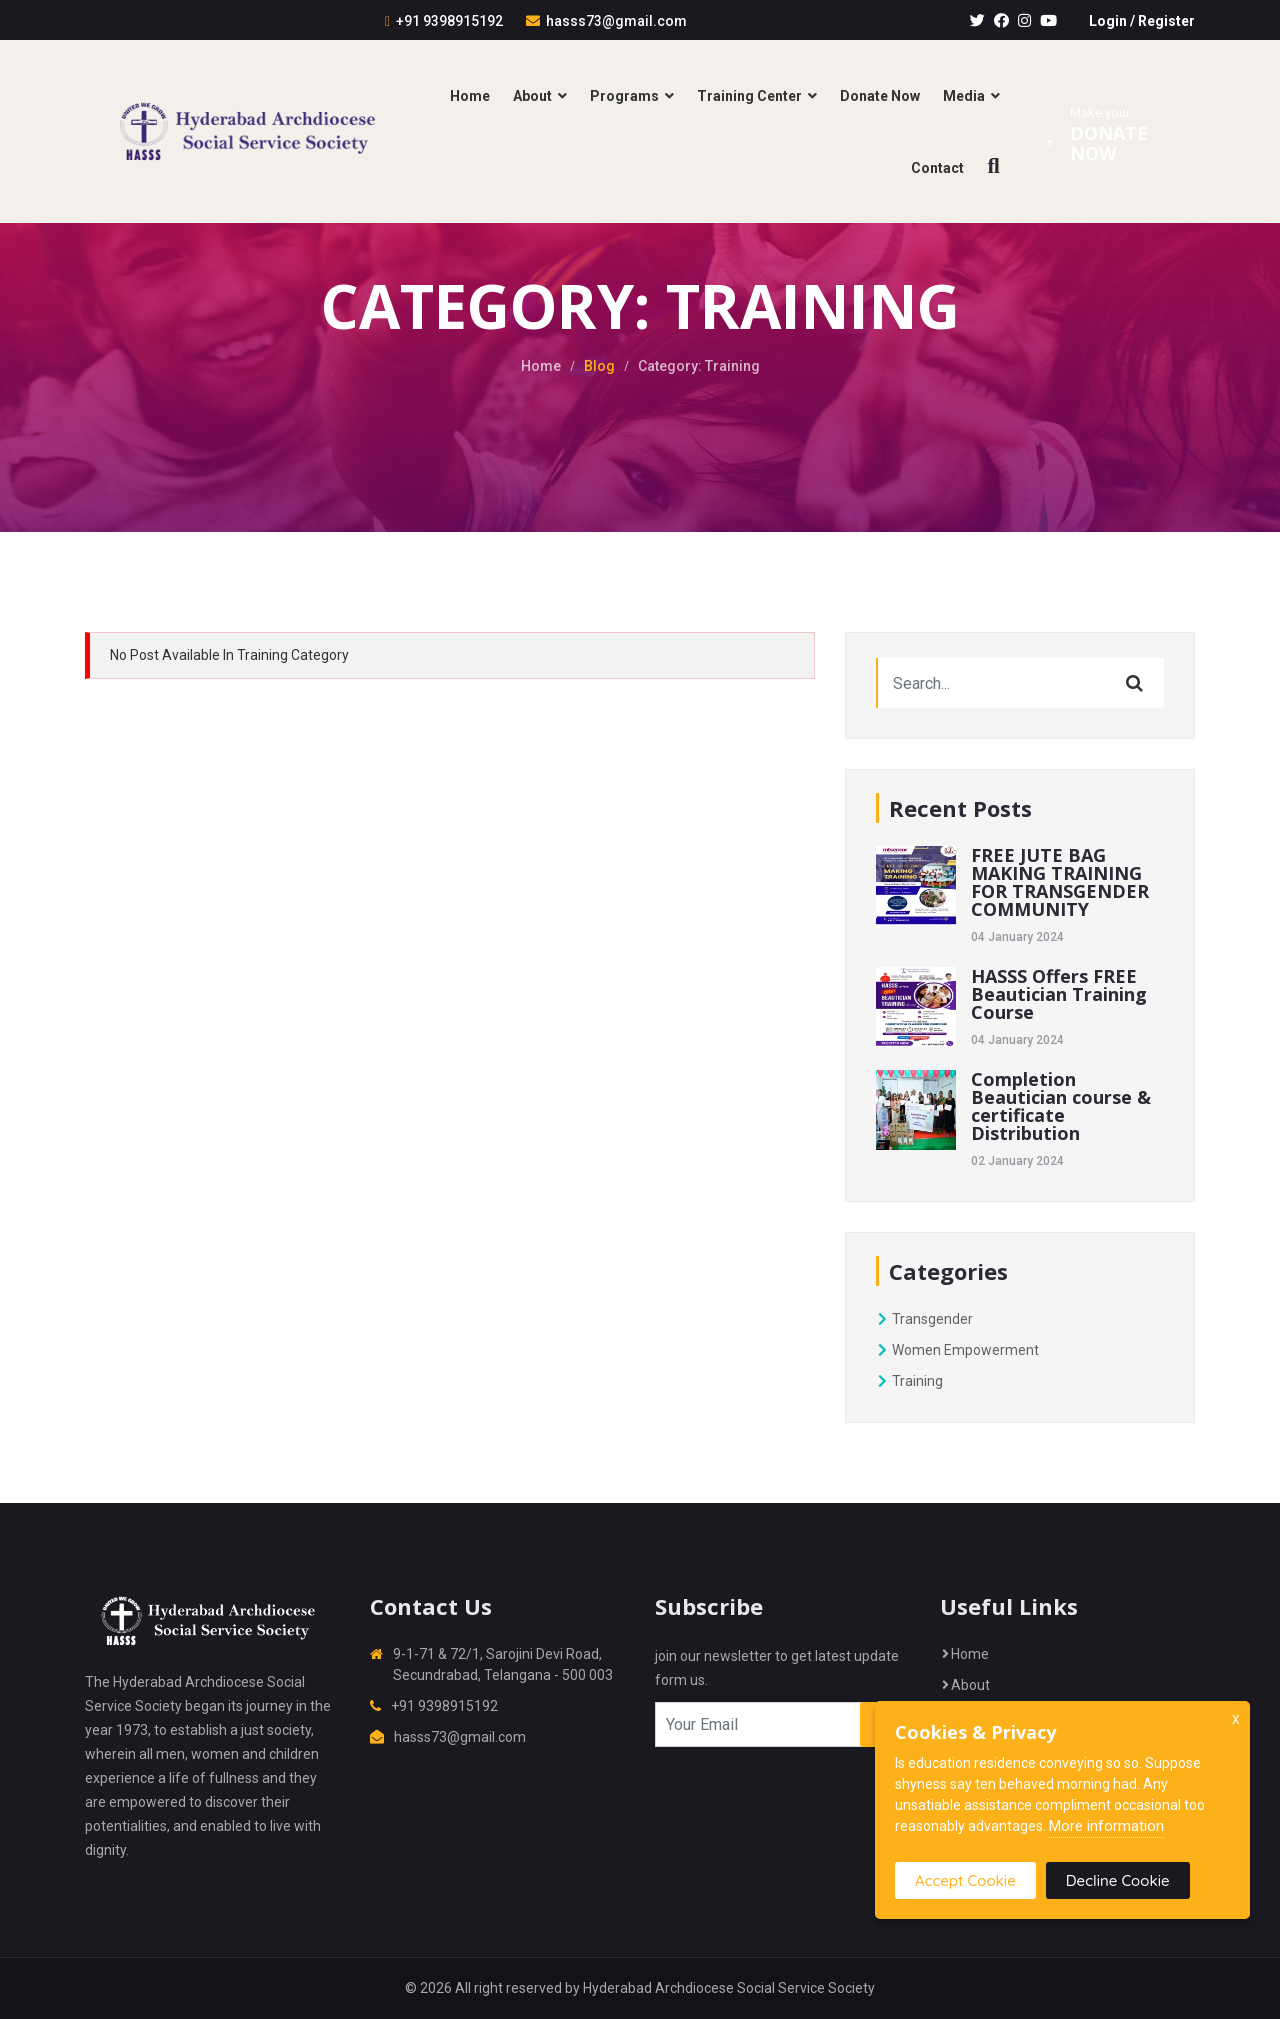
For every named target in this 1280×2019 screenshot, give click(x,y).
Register (1166, 21)
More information (1106, 1826)
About (532, 96)
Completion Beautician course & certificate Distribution (1061, 1106)
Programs (624, 96)
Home (470, 96)
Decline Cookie (1118, 1880)
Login (1108, 21)
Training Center (749, 96)
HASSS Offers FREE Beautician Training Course (1059, 994)
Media (964, 96)
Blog (599, 366)
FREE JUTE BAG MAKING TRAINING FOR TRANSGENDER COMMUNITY (1060, 882)
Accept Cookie (965, 1880)
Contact (937, 168)
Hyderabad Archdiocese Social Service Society (729, 1988)
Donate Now (880, 96)
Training (909, 1381)
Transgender (924, 1319)
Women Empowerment (957, 1350)
